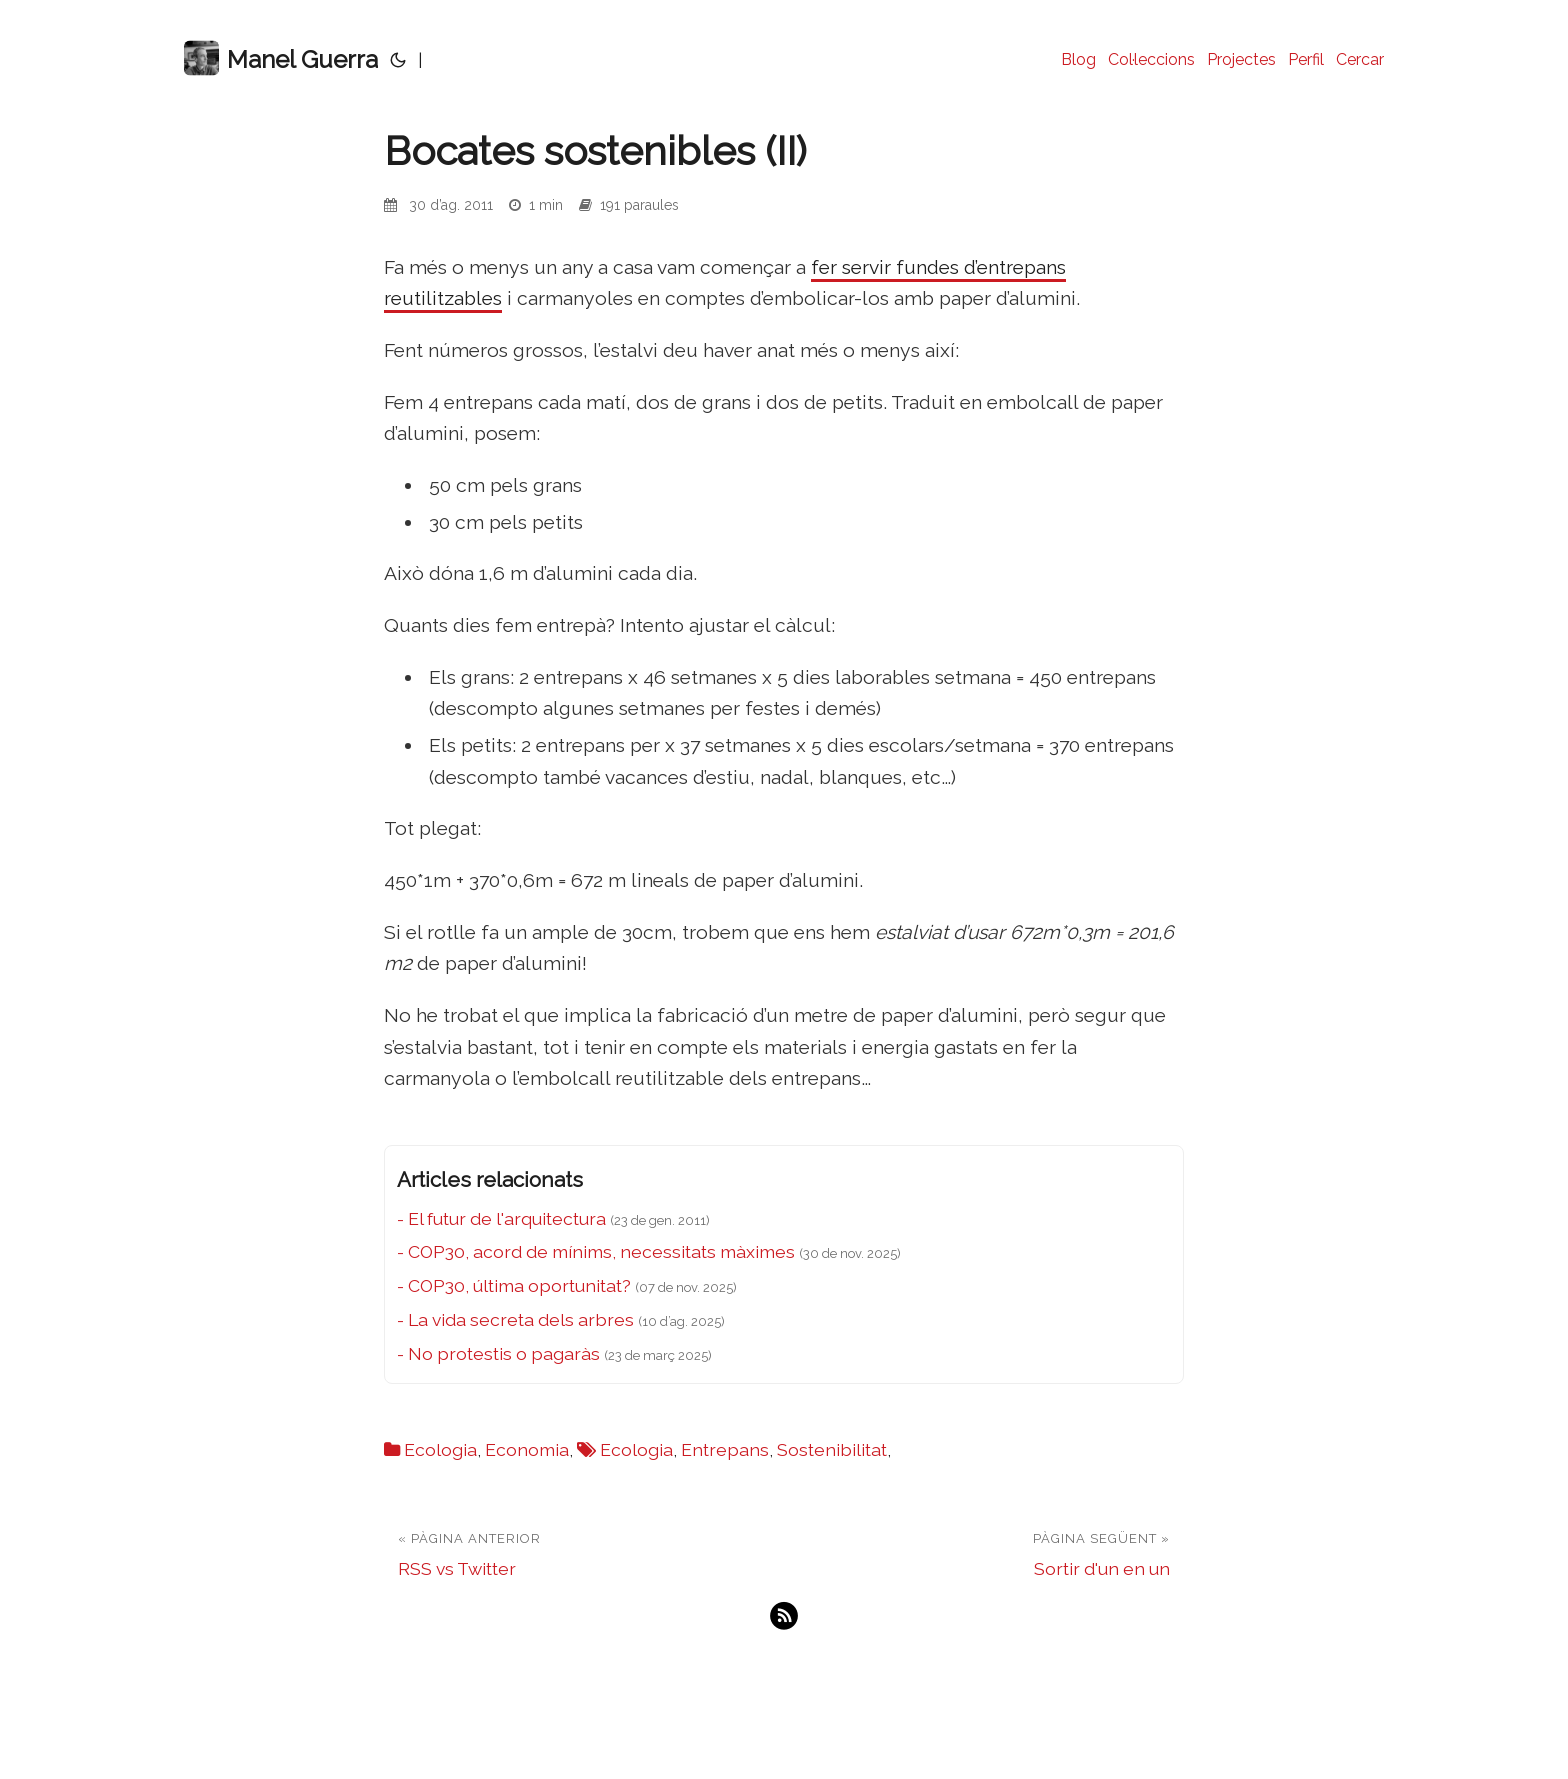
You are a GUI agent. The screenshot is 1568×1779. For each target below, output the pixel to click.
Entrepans (725, 1449)
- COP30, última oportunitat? (514, 1285)
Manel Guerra (281, 58)
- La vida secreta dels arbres (515, 1319)
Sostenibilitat (832, 1449)
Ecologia (440, 1449)
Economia (527, 1449)
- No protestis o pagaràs (498, 1353)
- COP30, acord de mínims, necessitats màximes (596, 1251)
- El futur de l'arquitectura (501, 1218)
